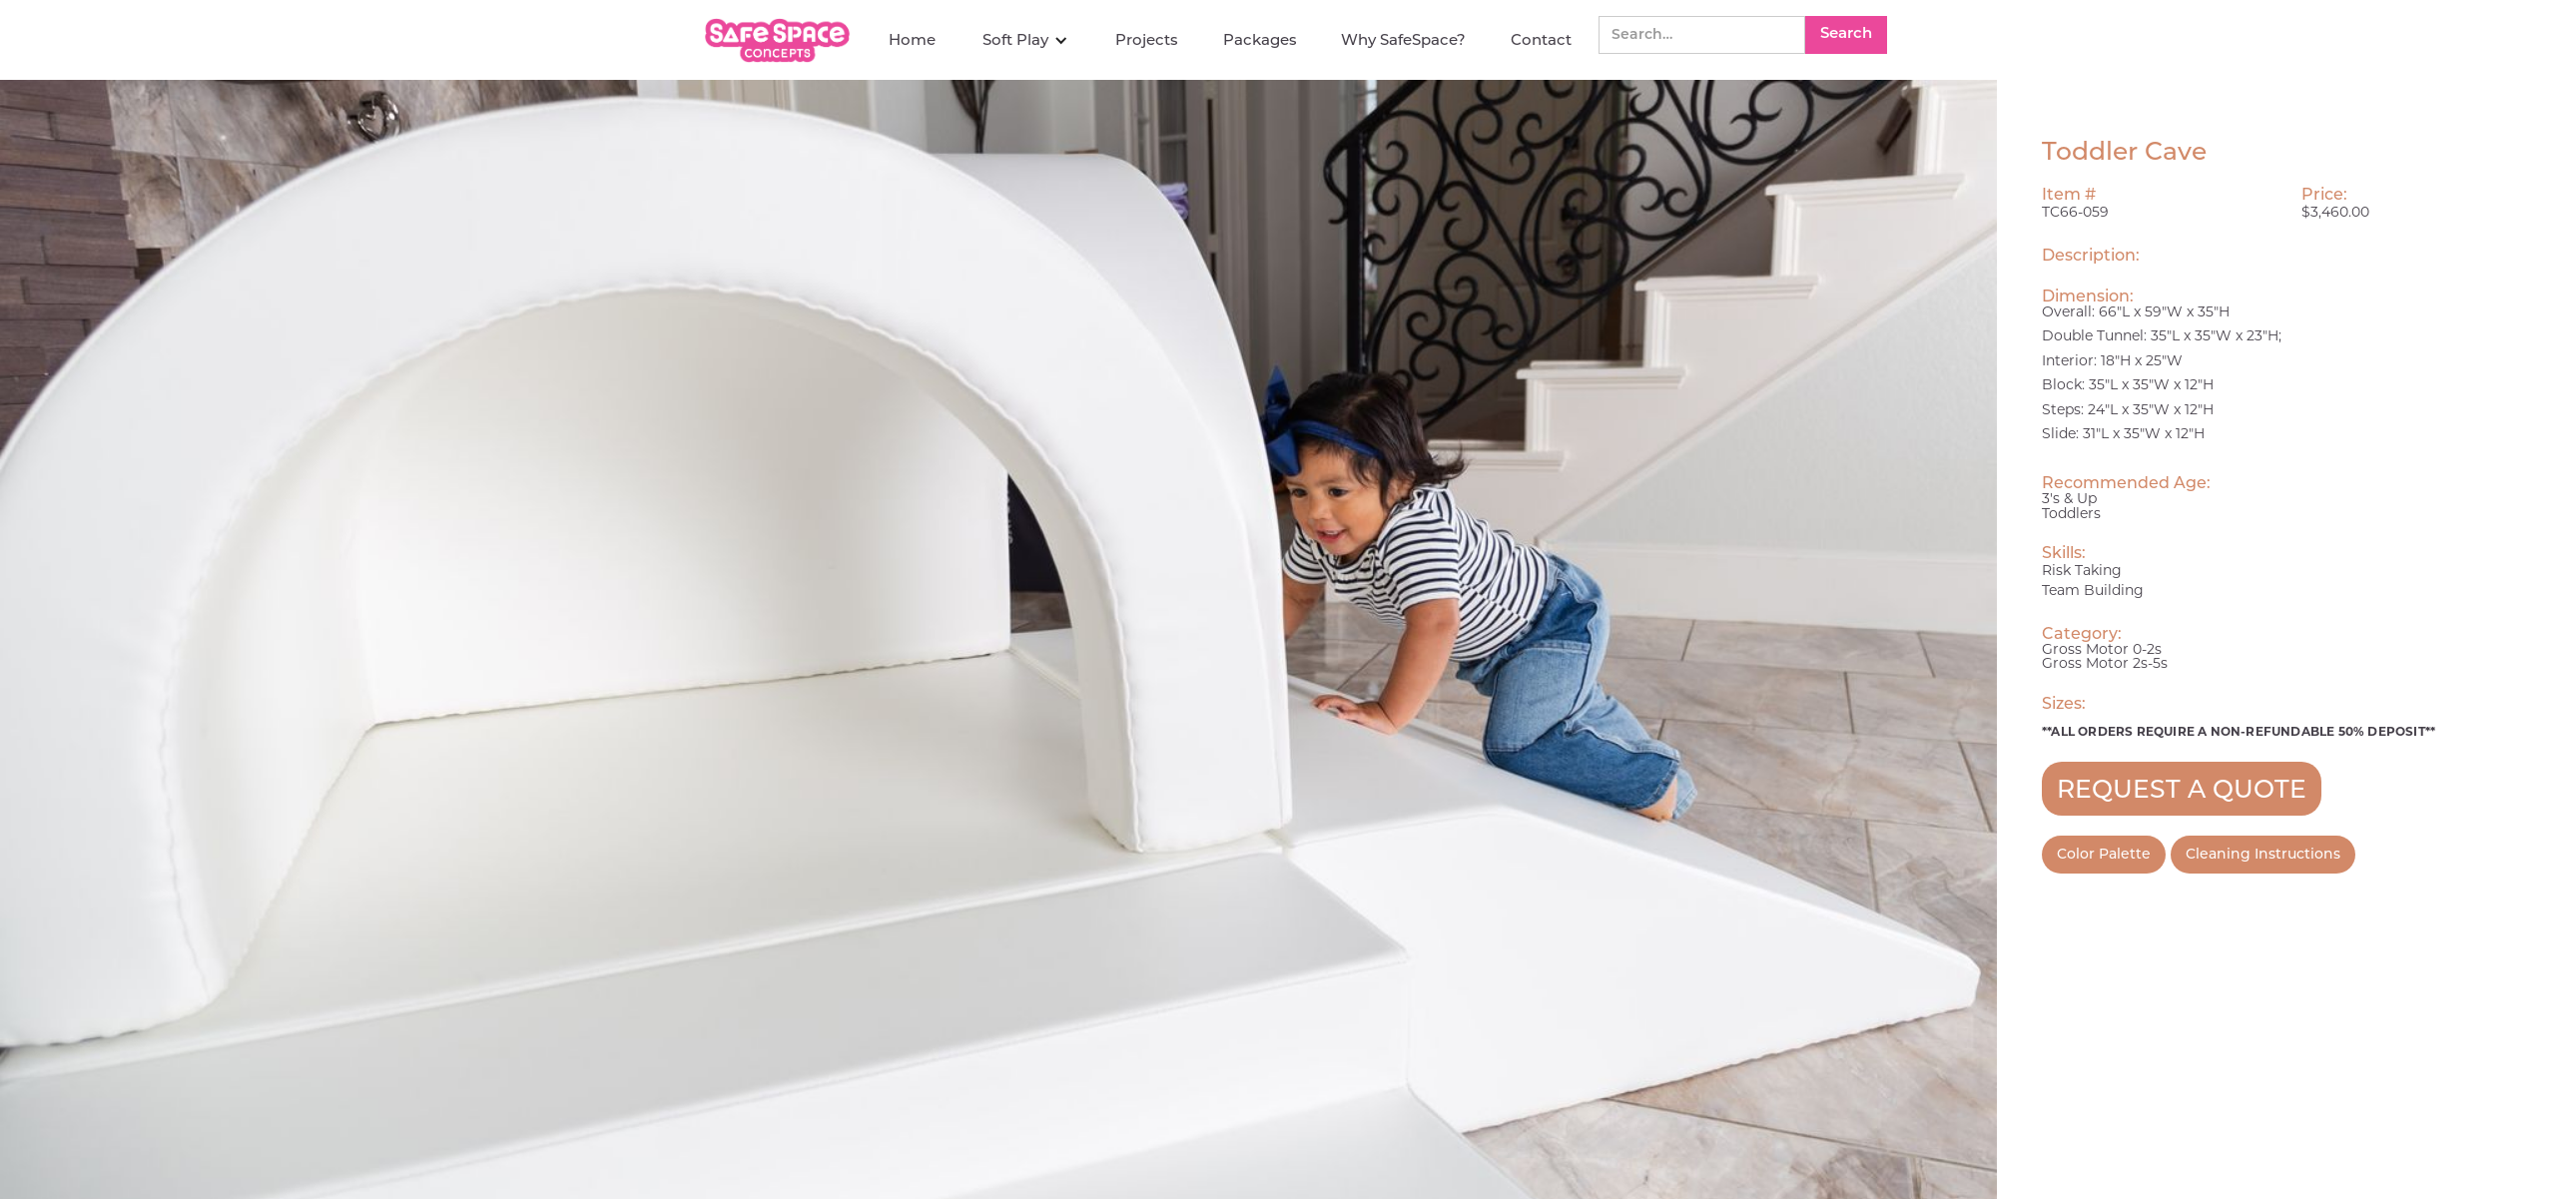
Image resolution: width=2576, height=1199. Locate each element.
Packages (1260, 39)
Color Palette (2104, 854)
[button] (1025, 40)
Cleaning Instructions (2263, 854)
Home (912, 39)
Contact (1541, 39)
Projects (1146, 39)
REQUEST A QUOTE (2181, 789)
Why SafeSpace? (1403, 39)
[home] (780, 40)
